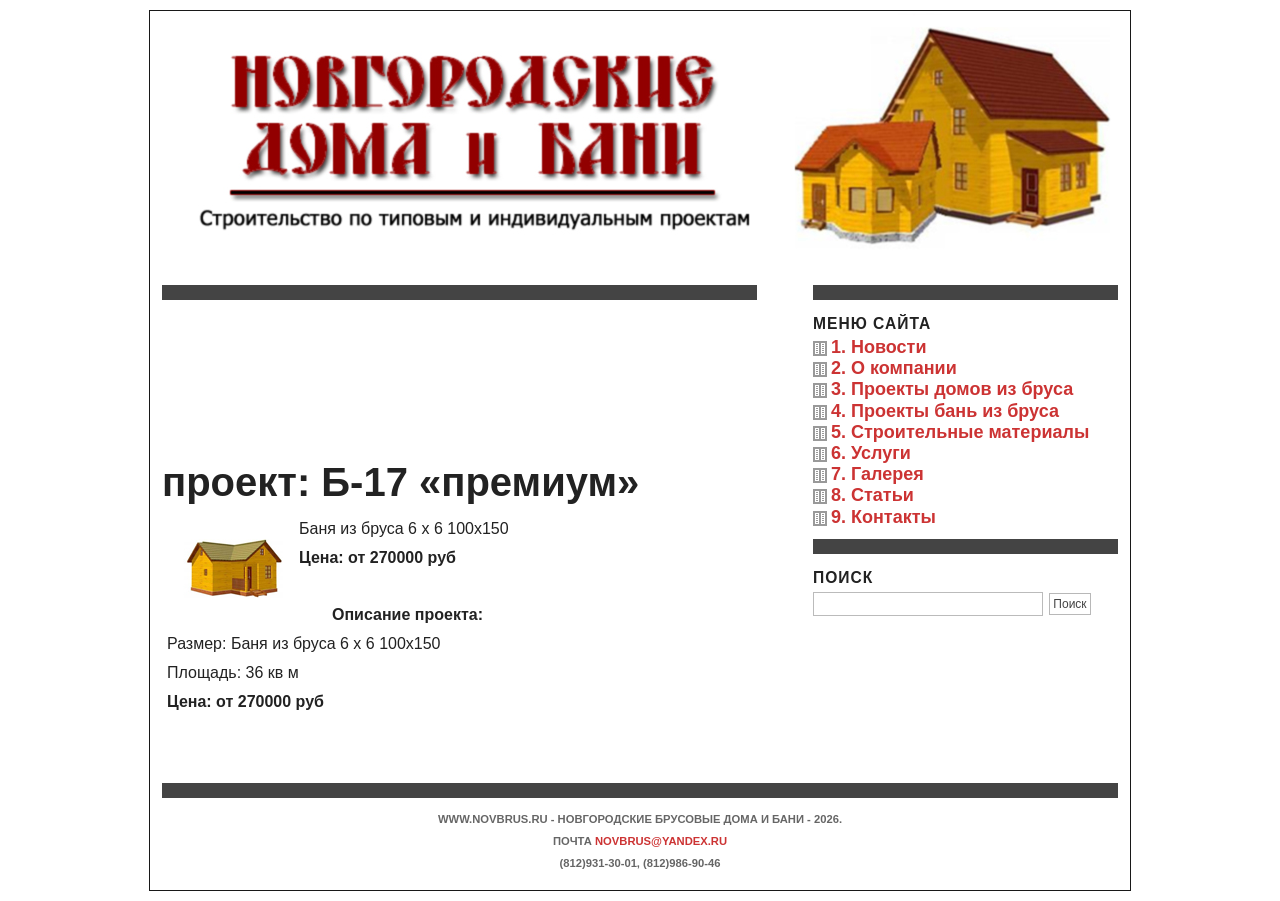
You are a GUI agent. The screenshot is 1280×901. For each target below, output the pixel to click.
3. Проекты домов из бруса (952, 389)
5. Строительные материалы (960, 432)
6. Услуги (871, 453)
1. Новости (878, 347)
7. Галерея (877, 474)
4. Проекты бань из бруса (945, 411)
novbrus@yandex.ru (661, 841)
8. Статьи (872, 495)
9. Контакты (883, 517)
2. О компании (894, 368)
